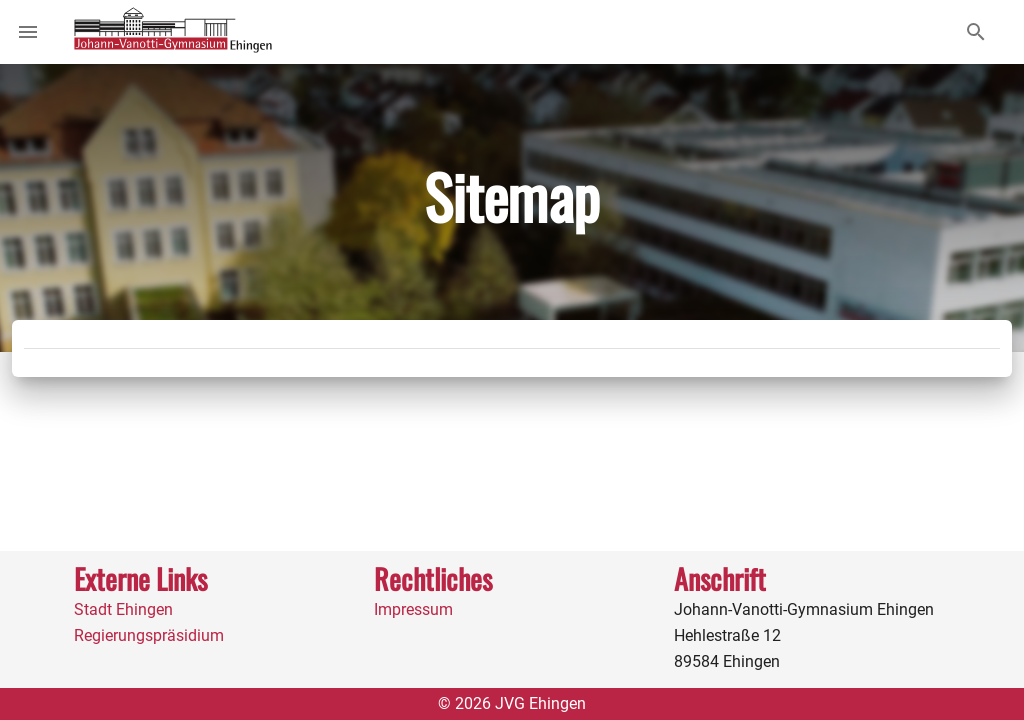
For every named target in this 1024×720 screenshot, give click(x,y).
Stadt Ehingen (123, 609)
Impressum (413, 609)
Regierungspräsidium (149, 635)
